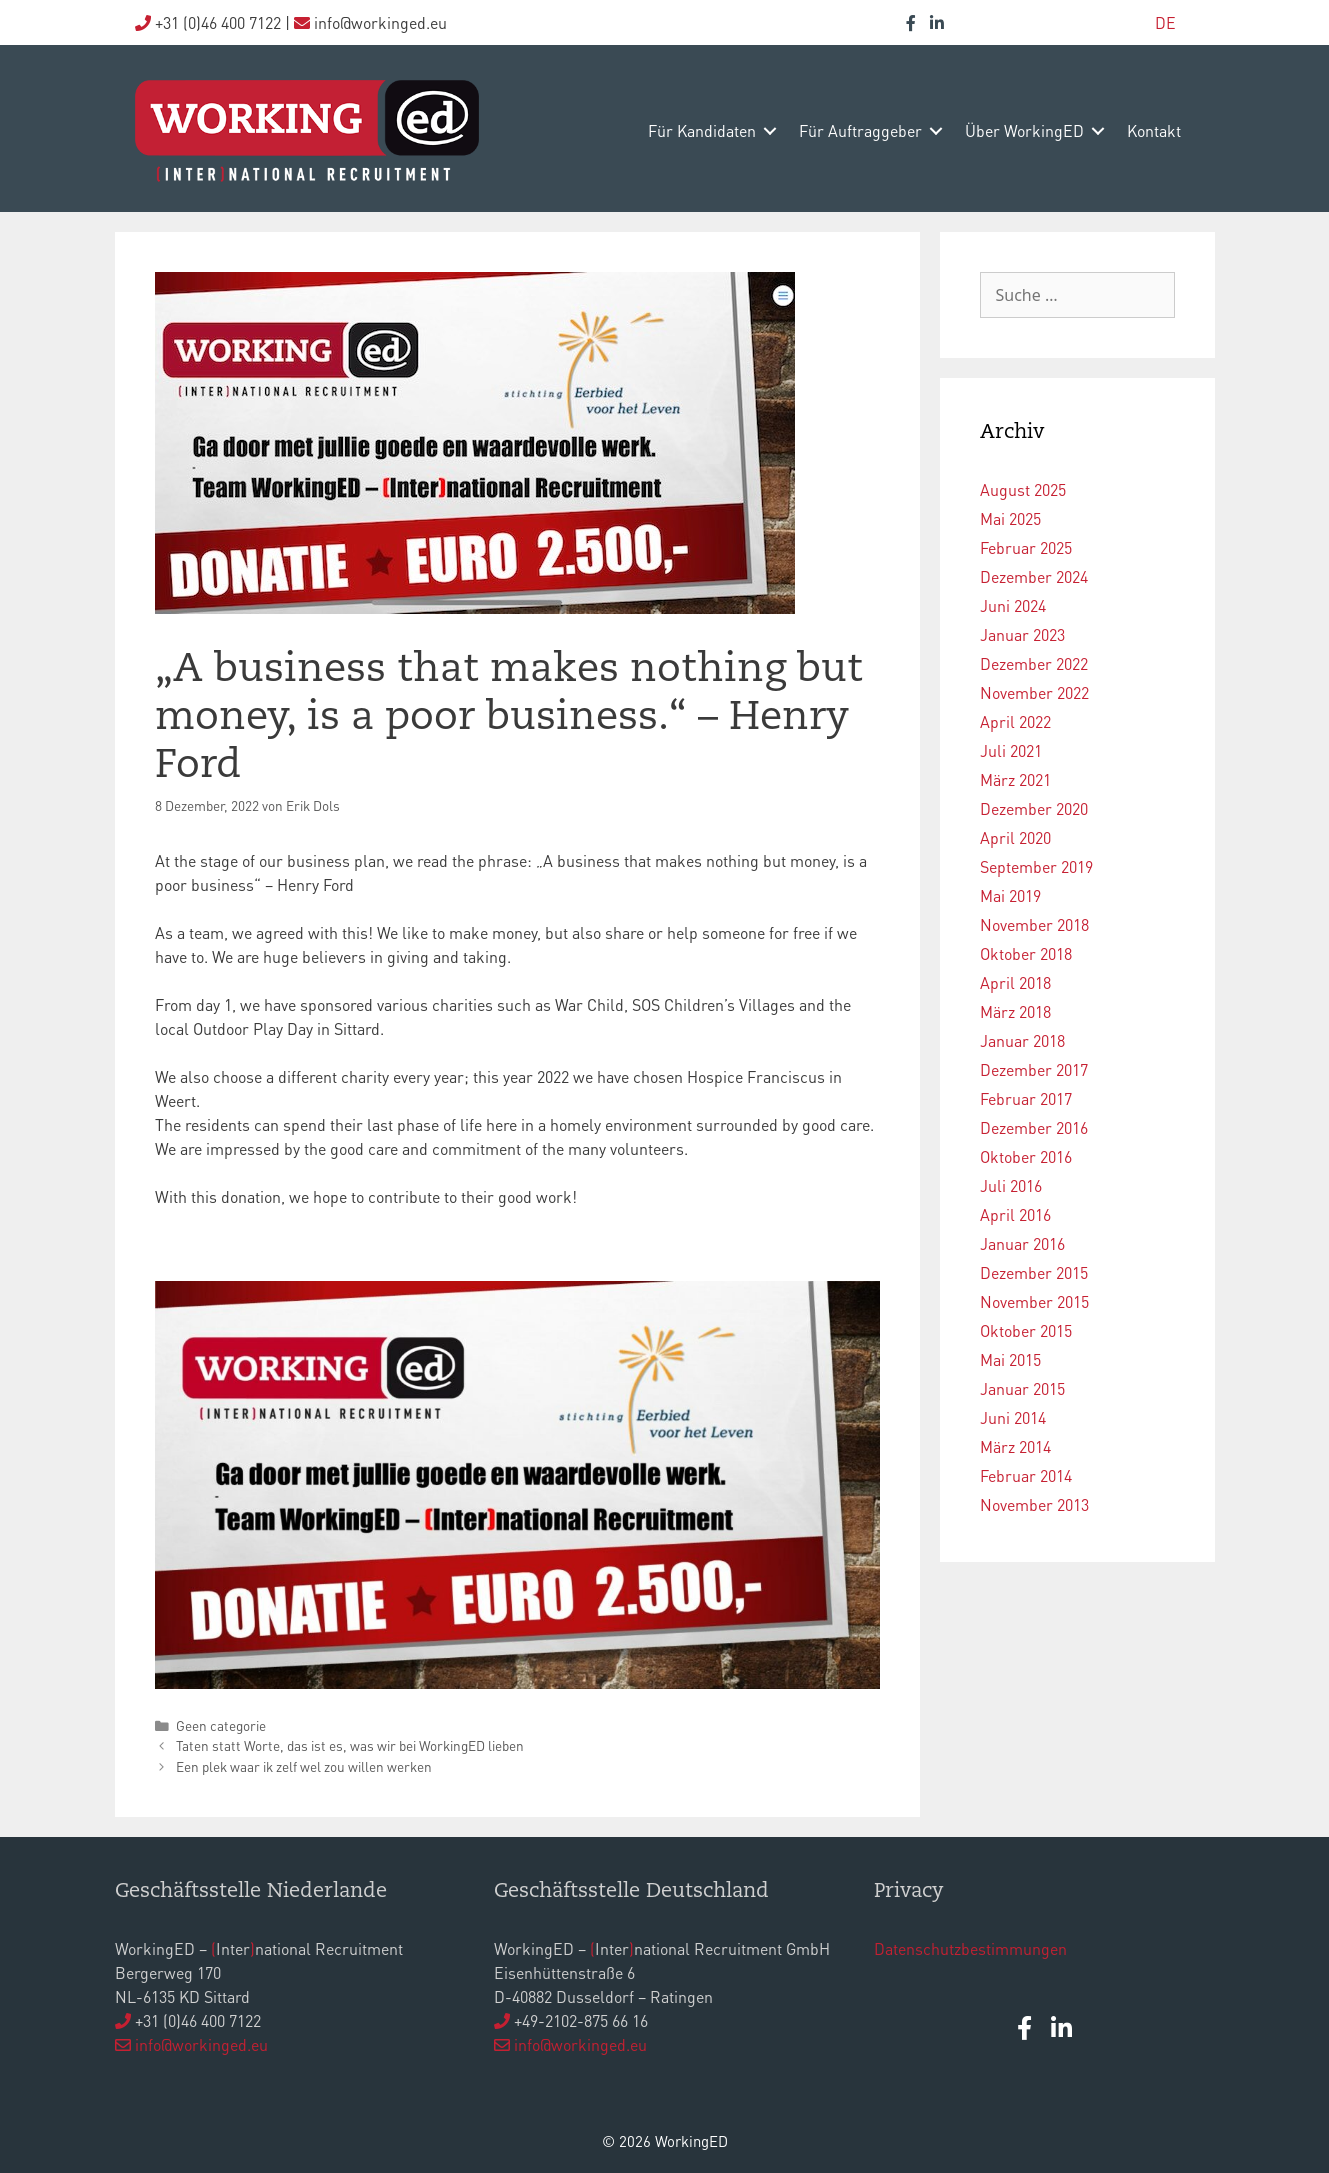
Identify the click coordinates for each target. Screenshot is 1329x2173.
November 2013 (1034, 1504)
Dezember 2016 (1034, 1127)
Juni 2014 (1013, 1417)
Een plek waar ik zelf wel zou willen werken (304, 1766)
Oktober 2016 (1026, 1156)
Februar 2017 (1026, 1098)
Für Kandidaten (702, 130)
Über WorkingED (1024, 130)
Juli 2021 (1011, 750)
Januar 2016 (1022, 1243)
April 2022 (1015, 721)
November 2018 (1034, 924)
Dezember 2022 (1034, 663)
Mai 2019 (1010, 895)
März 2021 (1015, 779)
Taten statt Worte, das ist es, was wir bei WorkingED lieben (350, 1745)
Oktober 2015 (1026, 1330)
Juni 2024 (1013, 605)
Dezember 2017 (1034, 1069)
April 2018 (1015, 982)
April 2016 (1015, 1214)
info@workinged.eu (201, 2044)
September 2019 (1036, 866)
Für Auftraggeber (860, 130)
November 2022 (1034, 692)
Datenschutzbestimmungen (970, 1948)
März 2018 (1015, 1011)
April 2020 (1015, 837)
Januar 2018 (1022, 1040)
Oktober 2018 (1026, 953)
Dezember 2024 (1034, 576)
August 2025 (1023, 489)
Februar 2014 (1026, 1475)
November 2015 (1034, 1301)
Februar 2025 (1026, 547)
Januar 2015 (1022, 1388)
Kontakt (1154, 130)
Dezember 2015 (1034, 1272)
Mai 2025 (1010, 518)
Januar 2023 (1022, 634)
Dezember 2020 (1034, 808)
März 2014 (1015, 1446)
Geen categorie (221, 1725)
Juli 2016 (1011, 1185)
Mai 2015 (1010, 1359)
